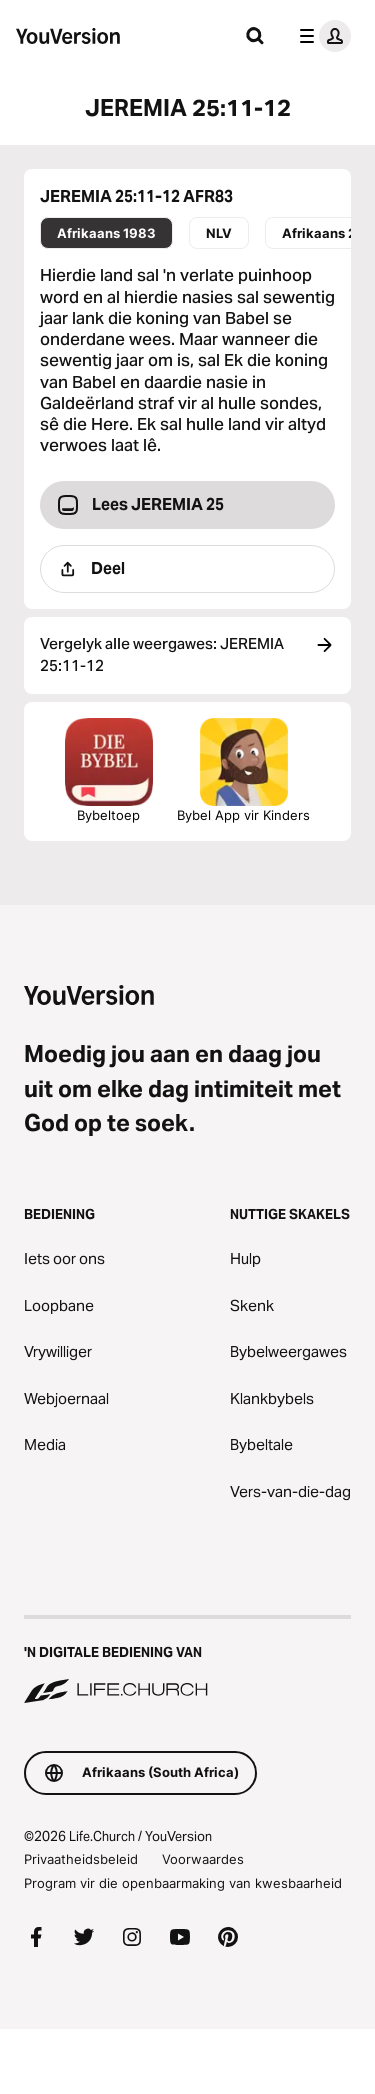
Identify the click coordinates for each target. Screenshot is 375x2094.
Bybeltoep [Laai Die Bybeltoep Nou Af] (109, 770)
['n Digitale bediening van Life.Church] (187, 1661)
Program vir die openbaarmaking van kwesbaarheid (183, 1883)
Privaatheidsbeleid (81, 1859)
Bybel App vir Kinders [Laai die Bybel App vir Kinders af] (243, 770)
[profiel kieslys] (321, 36)
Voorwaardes (203, 1859)
